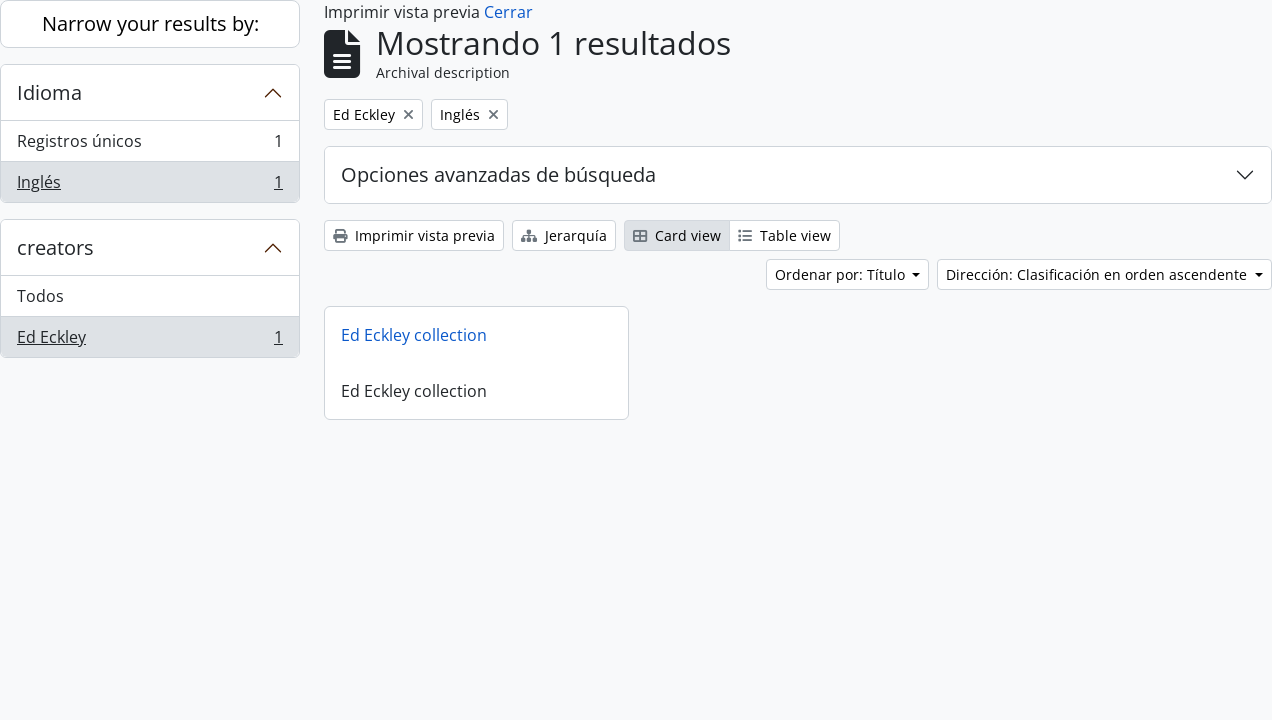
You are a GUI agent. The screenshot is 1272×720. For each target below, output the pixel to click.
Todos (40, 296)
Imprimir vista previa (414, 235)
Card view (677, 235)
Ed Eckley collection (414, 335)
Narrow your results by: (150, 23)
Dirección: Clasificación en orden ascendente (1098, 274)
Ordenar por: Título (842, 274)
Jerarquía (564, 235)
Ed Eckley (149, 341)
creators (55, 247)
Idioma (49, 92)
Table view (784, 235)
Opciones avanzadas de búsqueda (498, 174)
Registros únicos (149, 145)
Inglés (149, 186)
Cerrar (508, 12)
